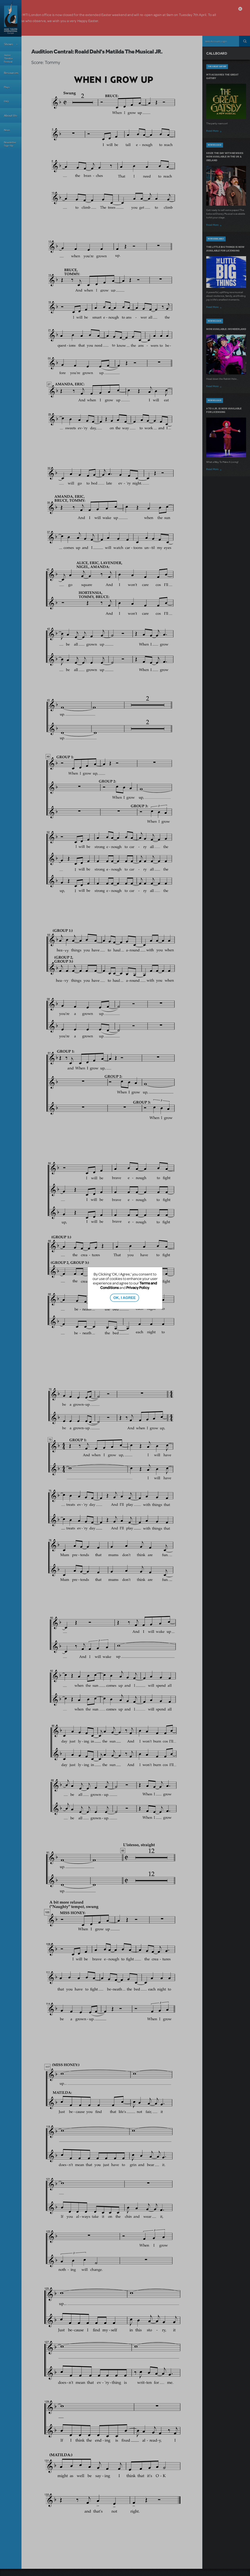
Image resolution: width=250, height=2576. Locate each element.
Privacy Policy (137, 1287)
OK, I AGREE (124, 1298)
